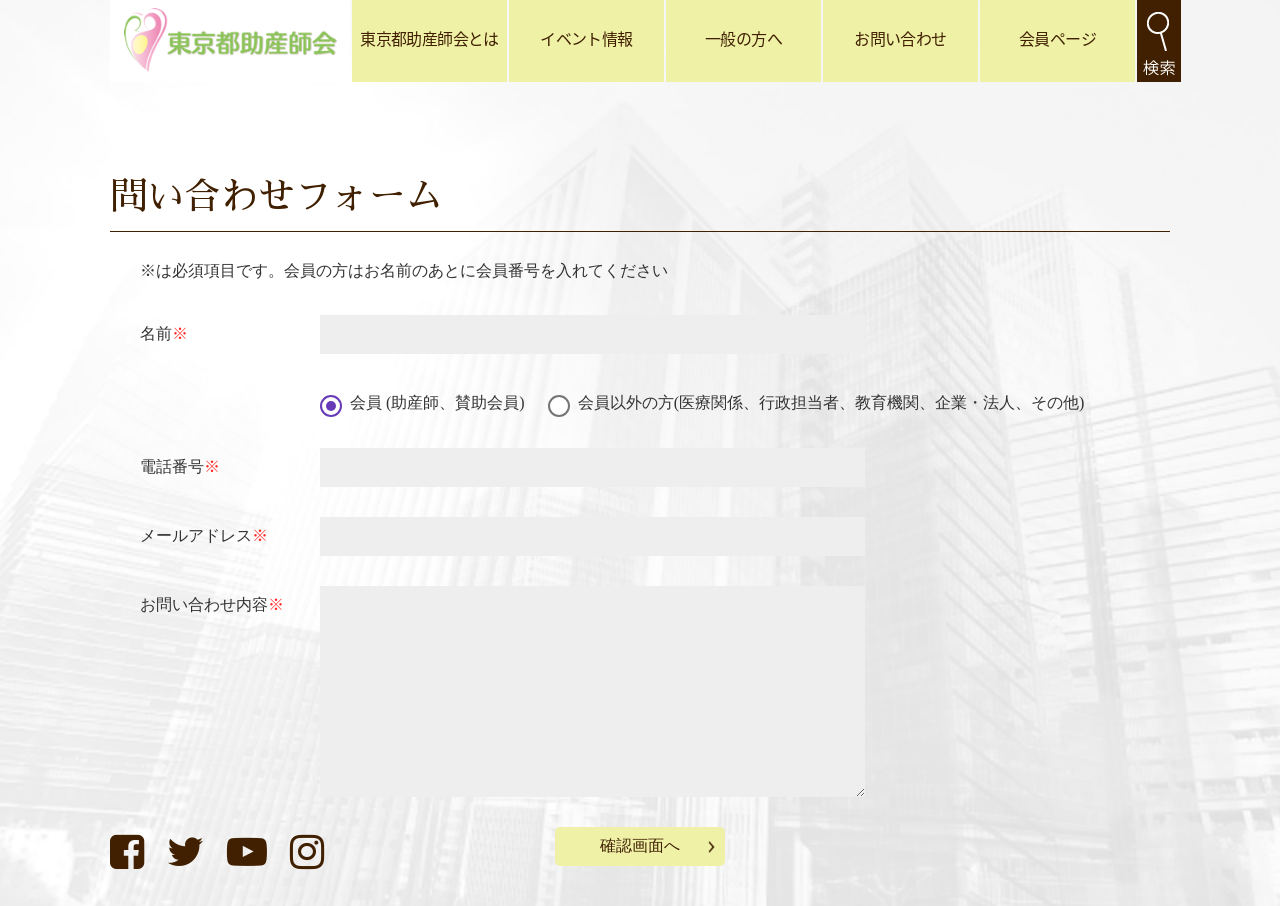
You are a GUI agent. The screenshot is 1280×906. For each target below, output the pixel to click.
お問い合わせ (900, 38)
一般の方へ (743, 38)
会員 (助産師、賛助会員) (437, 402)
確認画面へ (640, 845)
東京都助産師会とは (429, 38)
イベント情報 (586, 38)
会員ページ (1057, 38)
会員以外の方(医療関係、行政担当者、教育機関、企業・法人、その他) (831, 402)
